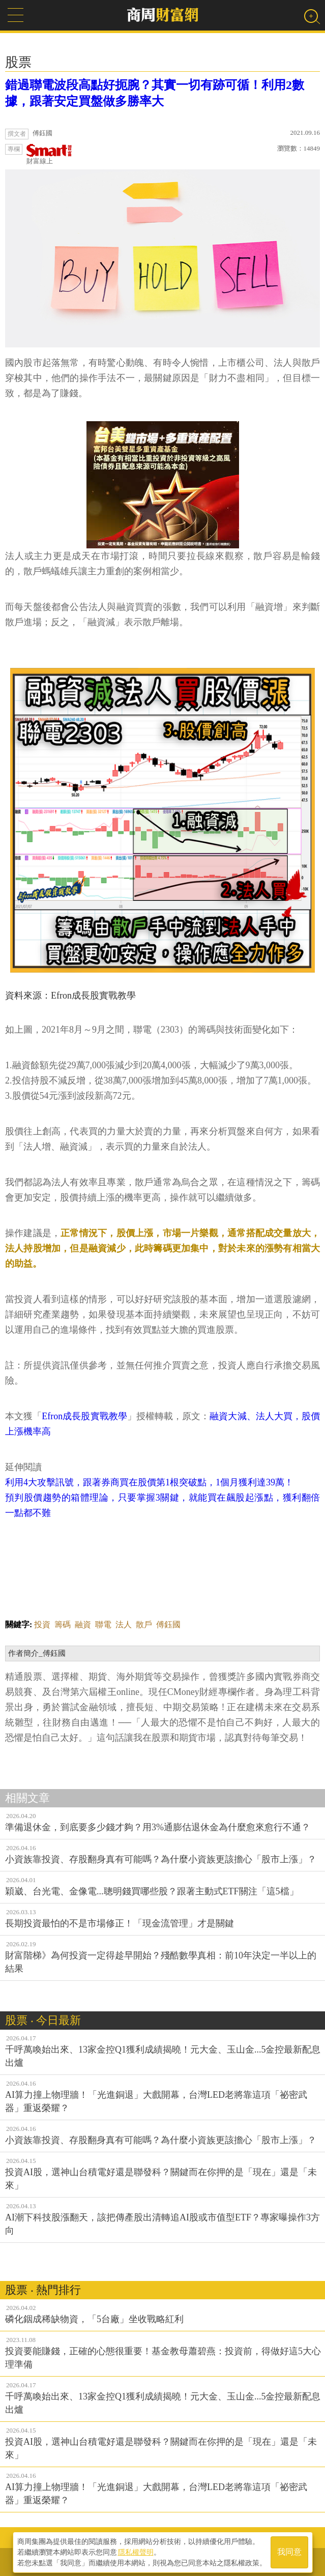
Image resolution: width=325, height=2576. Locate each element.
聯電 (103, 1624)
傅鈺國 (168, 1624)
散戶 (144, 1624)
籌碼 (62, 1624)
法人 (123, 1624)
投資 (42, 1624)
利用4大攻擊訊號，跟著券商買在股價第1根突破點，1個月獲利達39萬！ (149, 1482)
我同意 (289, 2551)
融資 (83, 1624)
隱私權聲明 (136, 2551)
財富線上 (49, 154)
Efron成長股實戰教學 (84, 1416)
